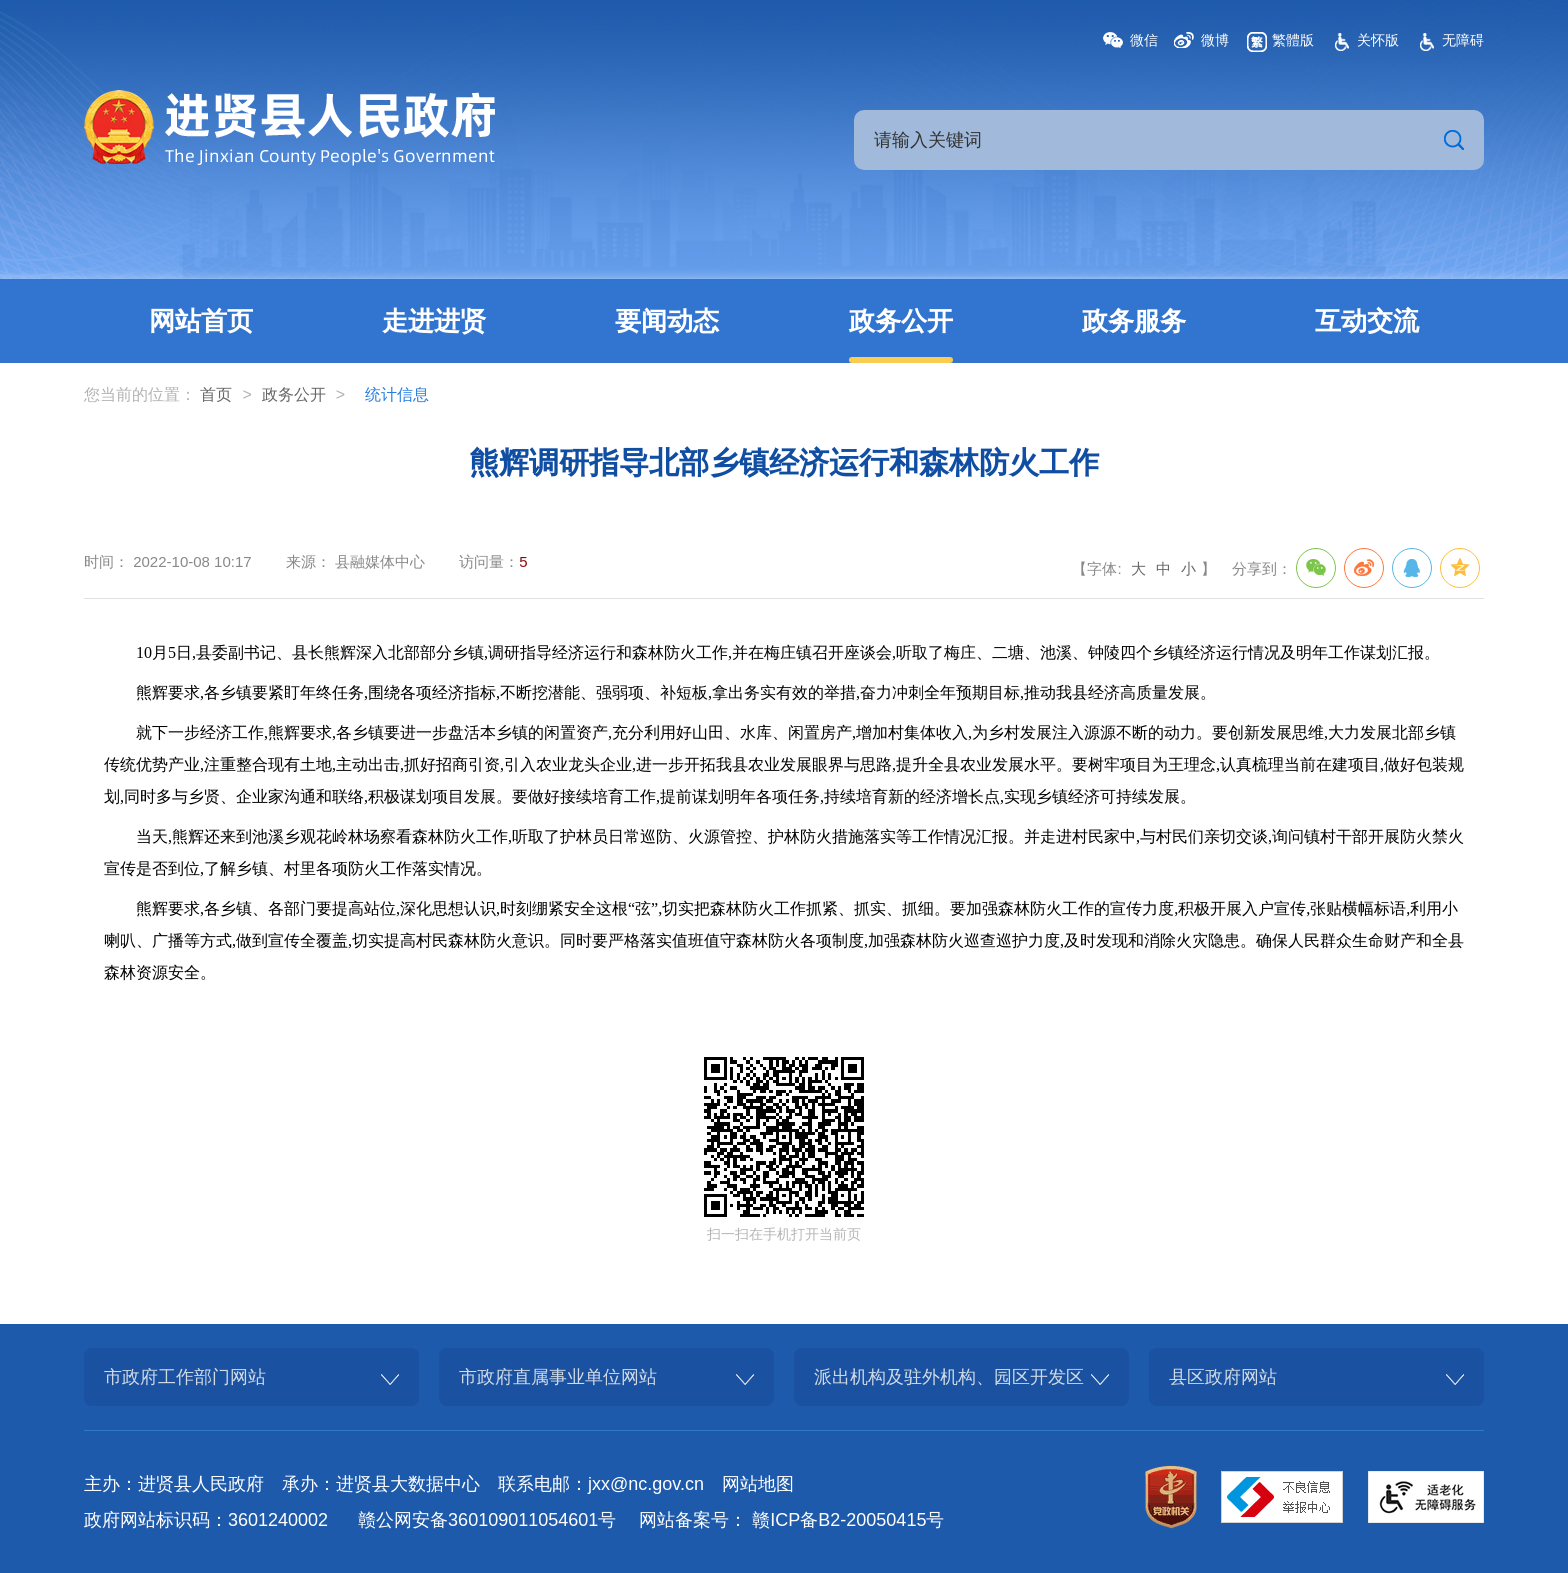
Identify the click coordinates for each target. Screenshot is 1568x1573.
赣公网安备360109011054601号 (487, 1520)
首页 (216, 394)
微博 (1215, 40)
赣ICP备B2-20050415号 (848, 1520)
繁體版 (1293, 40)
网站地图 (758, 1484)
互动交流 (1367, 321)
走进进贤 (434, 321)
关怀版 (1378, 40)
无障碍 (1463, 40)
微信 (1144, 40)
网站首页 (201, 321)
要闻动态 (667, 321)
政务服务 (1134, 321)
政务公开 (901, 321)
